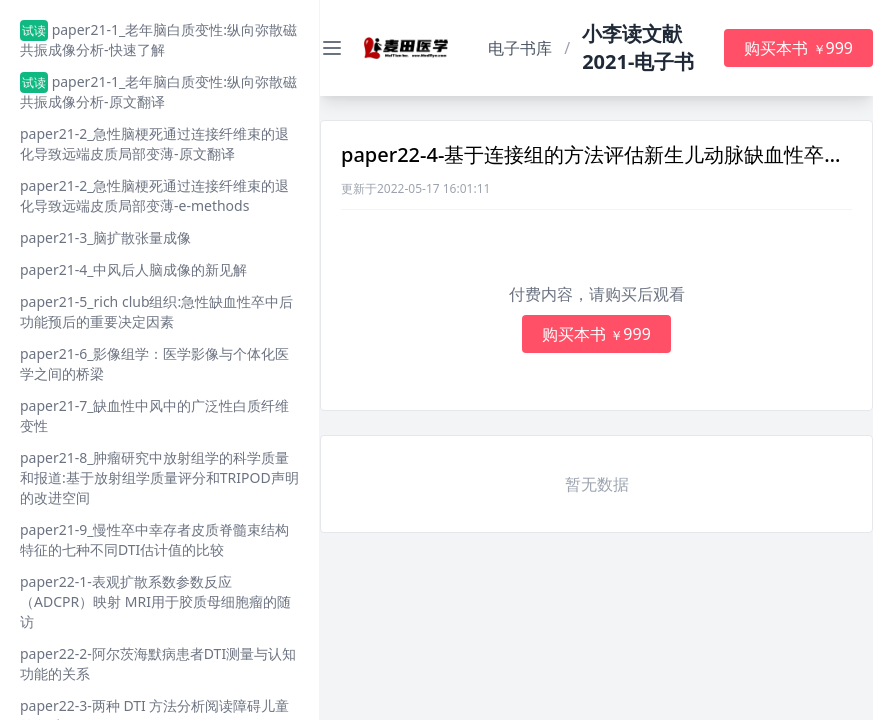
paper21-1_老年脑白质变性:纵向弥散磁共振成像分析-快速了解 (158, 39)
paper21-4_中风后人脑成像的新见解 (134, 269)
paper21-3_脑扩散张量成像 (106, 237)
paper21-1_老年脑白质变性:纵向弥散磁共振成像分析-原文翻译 (158, 91)
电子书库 (520, 48)
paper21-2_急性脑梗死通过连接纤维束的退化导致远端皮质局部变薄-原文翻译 (155, 143)
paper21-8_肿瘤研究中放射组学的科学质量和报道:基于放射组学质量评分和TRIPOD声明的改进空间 (159, 477)
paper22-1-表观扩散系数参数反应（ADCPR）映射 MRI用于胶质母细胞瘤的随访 (155, 601)
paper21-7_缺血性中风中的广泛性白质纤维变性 (155, 415)
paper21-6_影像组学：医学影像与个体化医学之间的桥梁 (155, 363)
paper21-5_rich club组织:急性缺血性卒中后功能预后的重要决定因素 (156, 311)
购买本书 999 (798, 48)
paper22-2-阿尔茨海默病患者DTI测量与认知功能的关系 (158, 663)
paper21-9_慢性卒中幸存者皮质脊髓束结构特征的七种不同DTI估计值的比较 (155, 539)
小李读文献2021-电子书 (638, 47)
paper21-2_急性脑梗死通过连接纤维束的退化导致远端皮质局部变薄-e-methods (155, 195)
